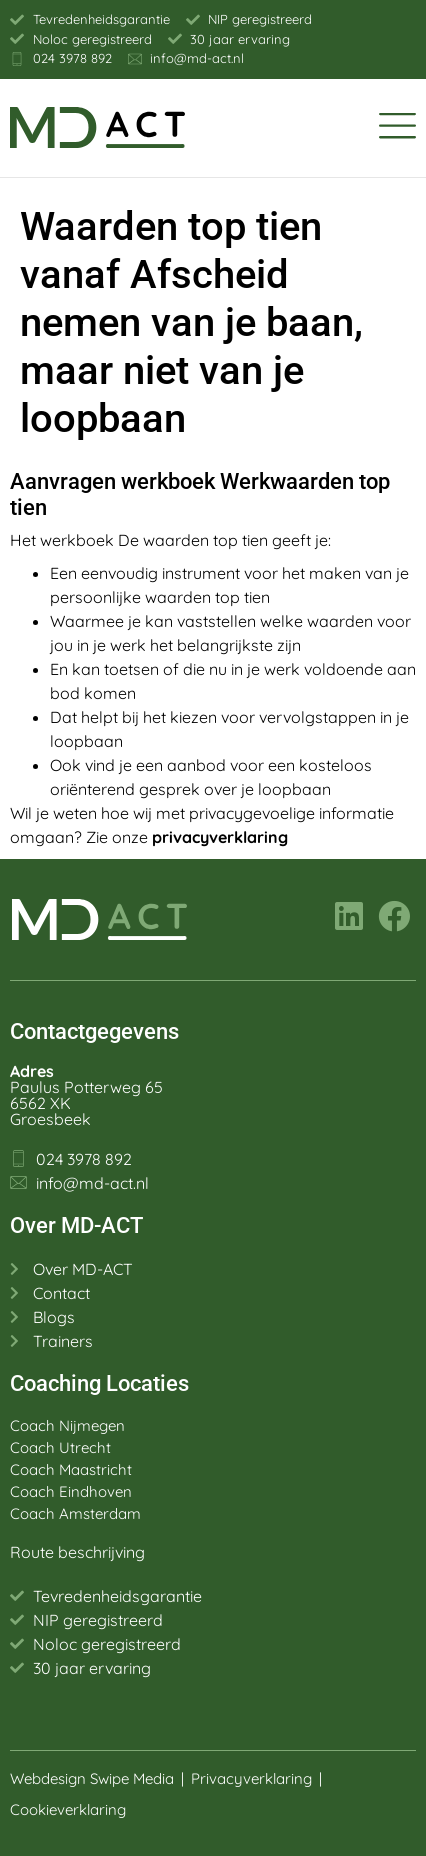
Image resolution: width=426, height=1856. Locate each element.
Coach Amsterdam (75, 1513)
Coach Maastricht (71, 1469)
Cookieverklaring (70, 1809)
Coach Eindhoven (71, 1491)
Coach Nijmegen (67, 1425)
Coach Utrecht (60, 1447)
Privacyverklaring (251, 1778)
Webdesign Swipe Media (92, 1778)
